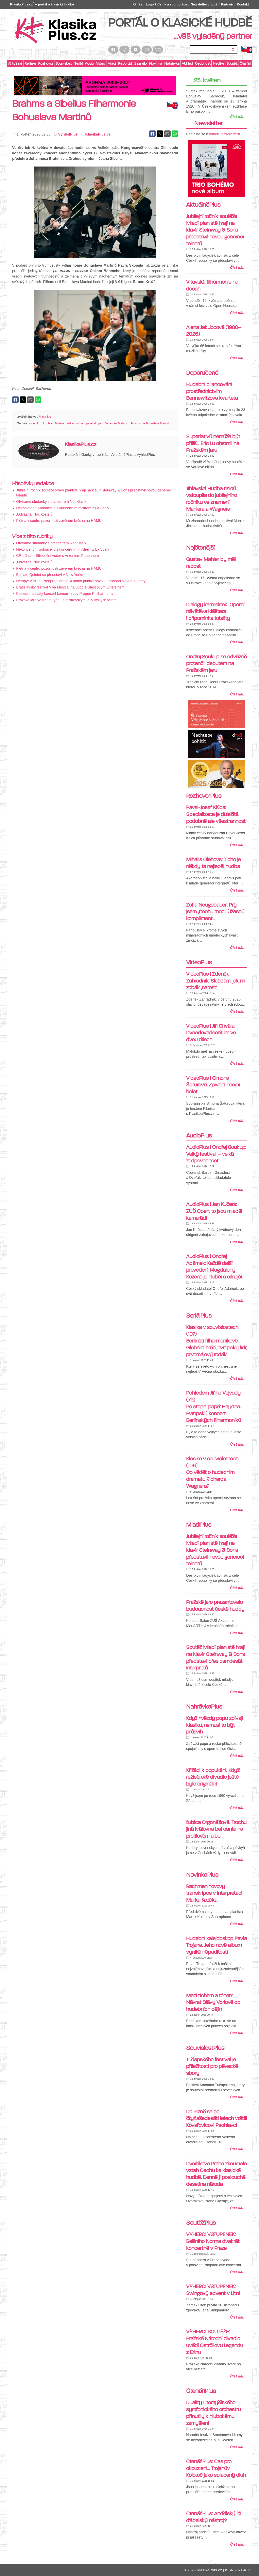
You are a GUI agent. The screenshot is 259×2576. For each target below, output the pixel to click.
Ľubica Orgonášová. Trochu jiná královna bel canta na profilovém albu (216, 1829)
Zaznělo (140, 63)
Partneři (227, 4)
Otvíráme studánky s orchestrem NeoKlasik (51, 502)
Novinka (155, 63)
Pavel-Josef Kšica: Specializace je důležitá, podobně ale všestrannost (216, 814)
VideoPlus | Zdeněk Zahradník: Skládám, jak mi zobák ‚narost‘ (215, 981)
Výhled (187, 63)
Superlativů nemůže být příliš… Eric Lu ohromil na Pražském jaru (213, 443)
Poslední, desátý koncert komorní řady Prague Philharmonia (64, 594)
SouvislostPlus (205, 2048)
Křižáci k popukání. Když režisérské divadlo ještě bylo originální (213, 1777)
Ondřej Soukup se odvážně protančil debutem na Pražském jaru (216, 664)
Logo (150, 4)
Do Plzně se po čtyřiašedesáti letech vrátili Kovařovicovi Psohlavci (216, 2119)
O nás (137, 4)
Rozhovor (45, 63)
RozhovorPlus (203, 795)
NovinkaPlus (202, 1874)
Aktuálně (15, 63)
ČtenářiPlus (201, 2390)
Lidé (214, 4)
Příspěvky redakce (33, 484)
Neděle (218, 63)
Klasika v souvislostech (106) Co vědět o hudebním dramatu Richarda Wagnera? (212, 1472)
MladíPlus (198, 1524)
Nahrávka (171, 63)
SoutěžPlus (201, 2222)
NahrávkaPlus (204, 1706)
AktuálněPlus (203, 204)
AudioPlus (199, 1135)
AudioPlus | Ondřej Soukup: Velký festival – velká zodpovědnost (216, 1154)
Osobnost (202, 63)
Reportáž (125, 63)
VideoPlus (199, 962)
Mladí (111, 63)
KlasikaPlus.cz (97, 134)
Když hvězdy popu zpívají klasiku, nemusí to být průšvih (214, 1725)
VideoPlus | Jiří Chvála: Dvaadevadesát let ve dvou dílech (211, 1033)
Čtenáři (245, 63)
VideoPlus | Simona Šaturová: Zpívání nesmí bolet (213, 1085)
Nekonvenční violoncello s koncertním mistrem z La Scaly (62, 508)
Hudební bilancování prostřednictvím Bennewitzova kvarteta (212, 391)
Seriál (78, 63)
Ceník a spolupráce (172, 4)
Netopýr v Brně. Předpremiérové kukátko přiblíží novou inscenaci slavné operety (80, 581)
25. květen (207, 80)
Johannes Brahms (116, 423)
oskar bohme (75, 423)
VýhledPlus (68, 134)
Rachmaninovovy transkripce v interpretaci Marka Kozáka (214, 1893)
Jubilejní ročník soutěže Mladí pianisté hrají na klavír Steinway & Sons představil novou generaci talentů (215, 230)
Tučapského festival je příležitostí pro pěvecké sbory (212, 2066)
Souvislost (63, 63)
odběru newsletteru (224, 134)
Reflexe (30, 63)
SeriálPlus (198, 1315)
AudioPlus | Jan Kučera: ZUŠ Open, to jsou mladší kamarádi (214, 1211)
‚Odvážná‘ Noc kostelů (34, 514)
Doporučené (202, 372)
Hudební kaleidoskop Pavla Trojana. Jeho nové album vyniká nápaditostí (216, 1945)
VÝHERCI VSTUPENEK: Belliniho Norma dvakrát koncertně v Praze (213, 2241)
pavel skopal (94, 423)
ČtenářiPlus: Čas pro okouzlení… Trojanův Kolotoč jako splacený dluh (216, 2468)
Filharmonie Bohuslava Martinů (150, 423)
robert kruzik (37, 423)
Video (100, 63)
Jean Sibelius (56, 423)
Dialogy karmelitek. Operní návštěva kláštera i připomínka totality (215, 612)
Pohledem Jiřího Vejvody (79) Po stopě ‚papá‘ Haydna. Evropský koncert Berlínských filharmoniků (213, 1406)
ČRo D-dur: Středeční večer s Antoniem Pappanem (57, 556)
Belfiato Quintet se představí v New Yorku (49, 575)
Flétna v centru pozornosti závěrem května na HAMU (59, 521)
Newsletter (199, 4)
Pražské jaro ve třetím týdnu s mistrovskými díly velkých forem (66, 600)
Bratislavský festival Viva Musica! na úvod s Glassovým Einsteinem (70, 587)
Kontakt (243, 4)
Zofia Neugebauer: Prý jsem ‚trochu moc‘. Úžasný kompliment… (215, 912)
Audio (89, 63)
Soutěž (231, 63)
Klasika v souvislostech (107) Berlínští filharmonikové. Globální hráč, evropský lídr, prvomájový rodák (216, 1341)
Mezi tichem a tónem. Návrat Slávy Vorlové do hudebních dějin (213, 2002)
